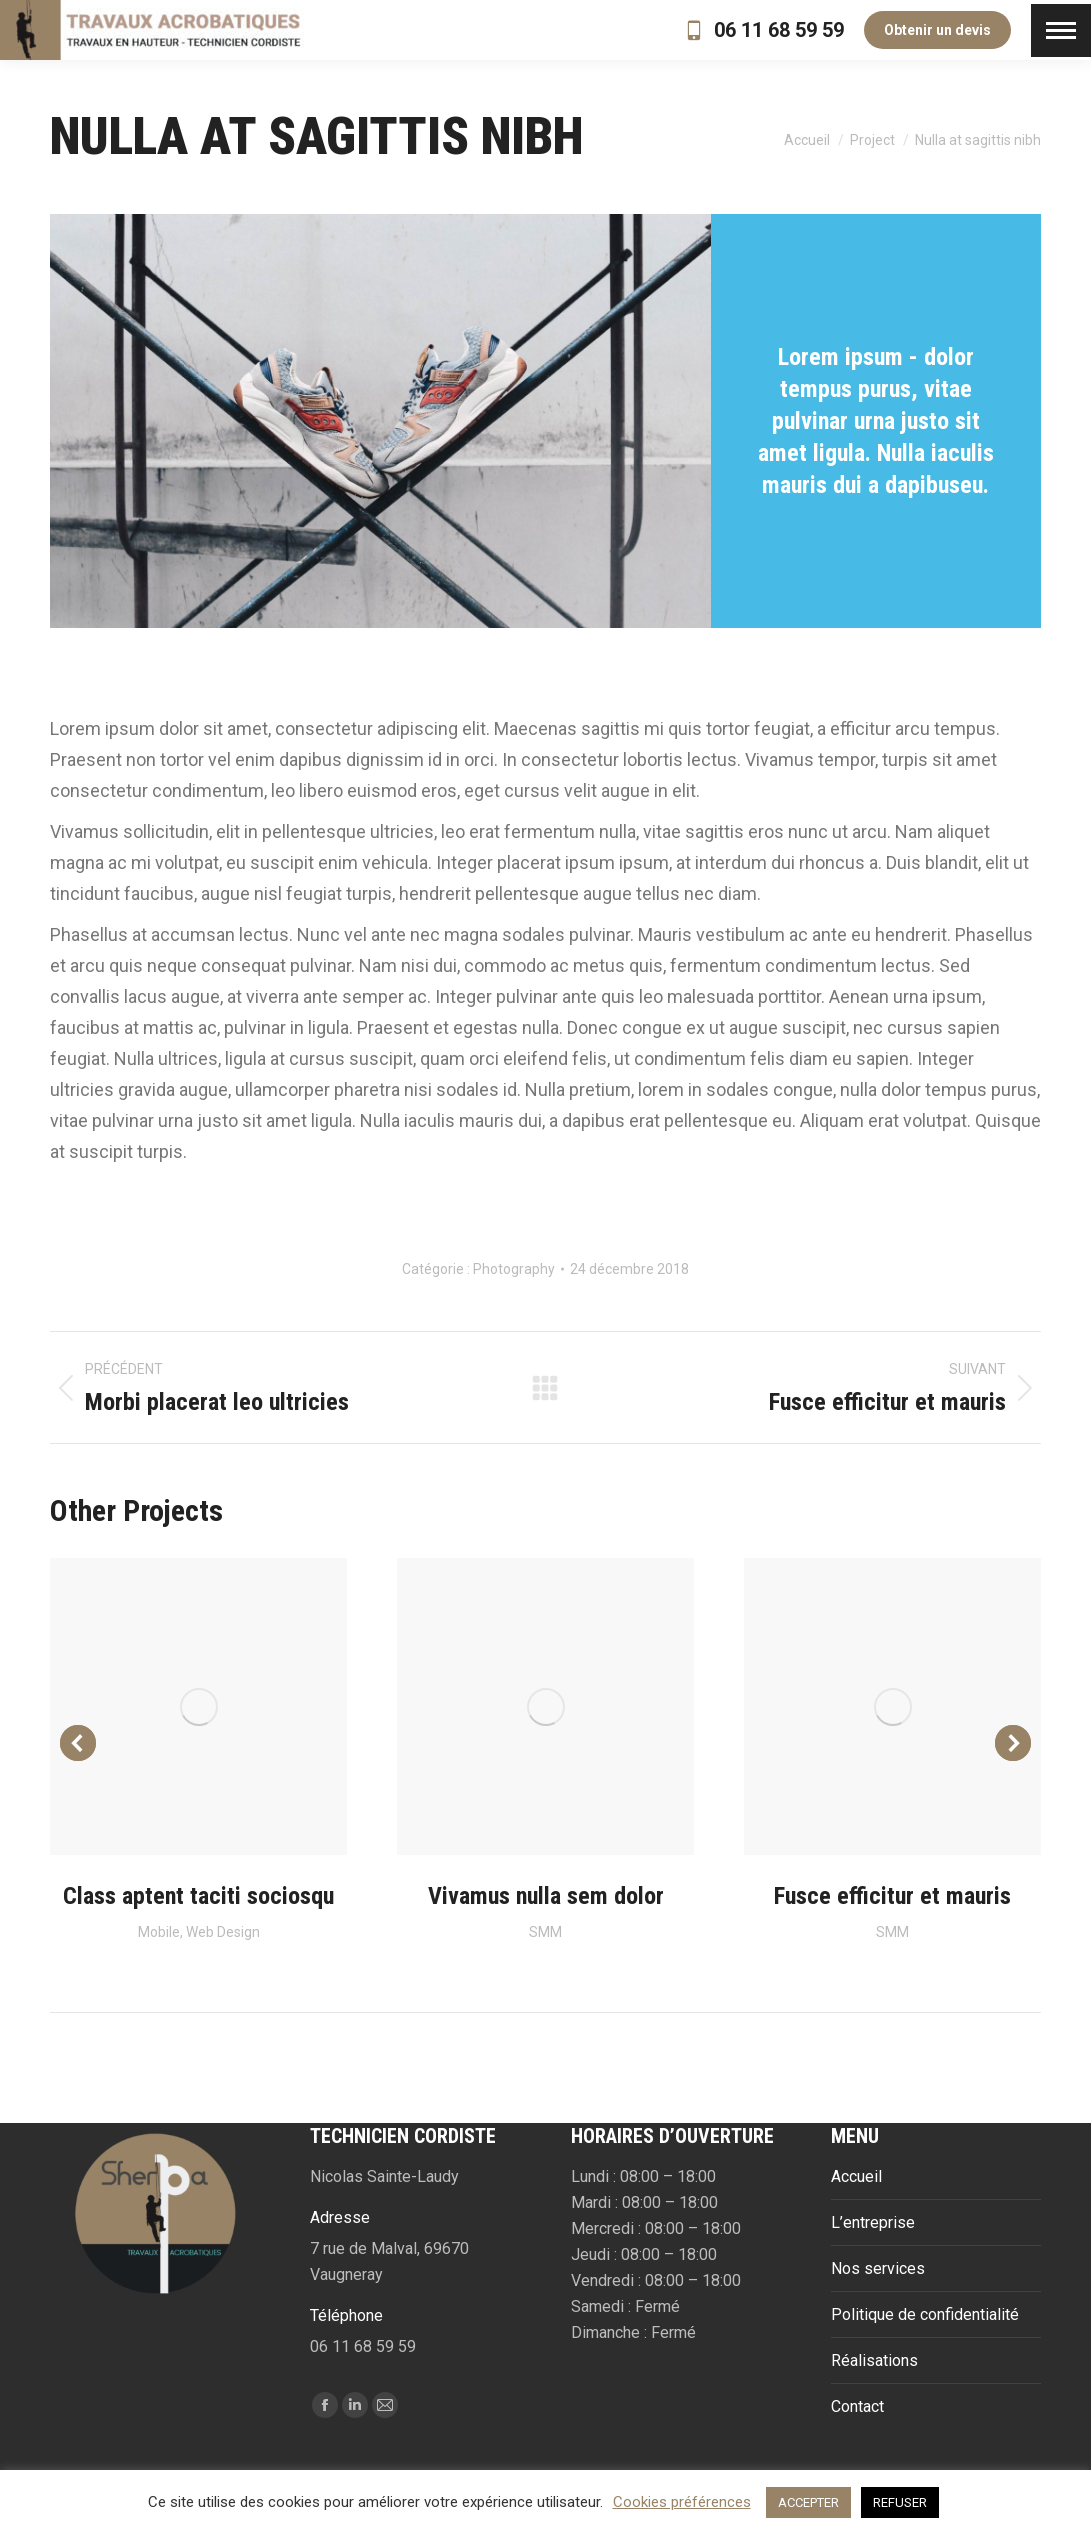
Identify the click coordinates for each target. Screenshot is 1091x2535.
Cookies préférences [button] (682, 2502)
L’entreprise (873, 2222)
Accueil (856, 2176)
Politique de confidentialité (925, 2314)
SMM (545, 1932)
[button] (78, 1743)
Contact (857, 2406)
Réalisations (874, 2360)
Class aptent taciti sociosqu (198, 1896)
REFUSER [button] (900, 2502)
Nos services (878, 2268)
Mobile (159, 1932)
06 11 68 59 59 (763, 30)
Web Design (223, 1932)
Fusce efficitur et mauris (892, 1896)
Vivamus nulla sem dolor (546, 1896)
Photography (514, 1269)
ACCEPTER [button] (808, 2502)
